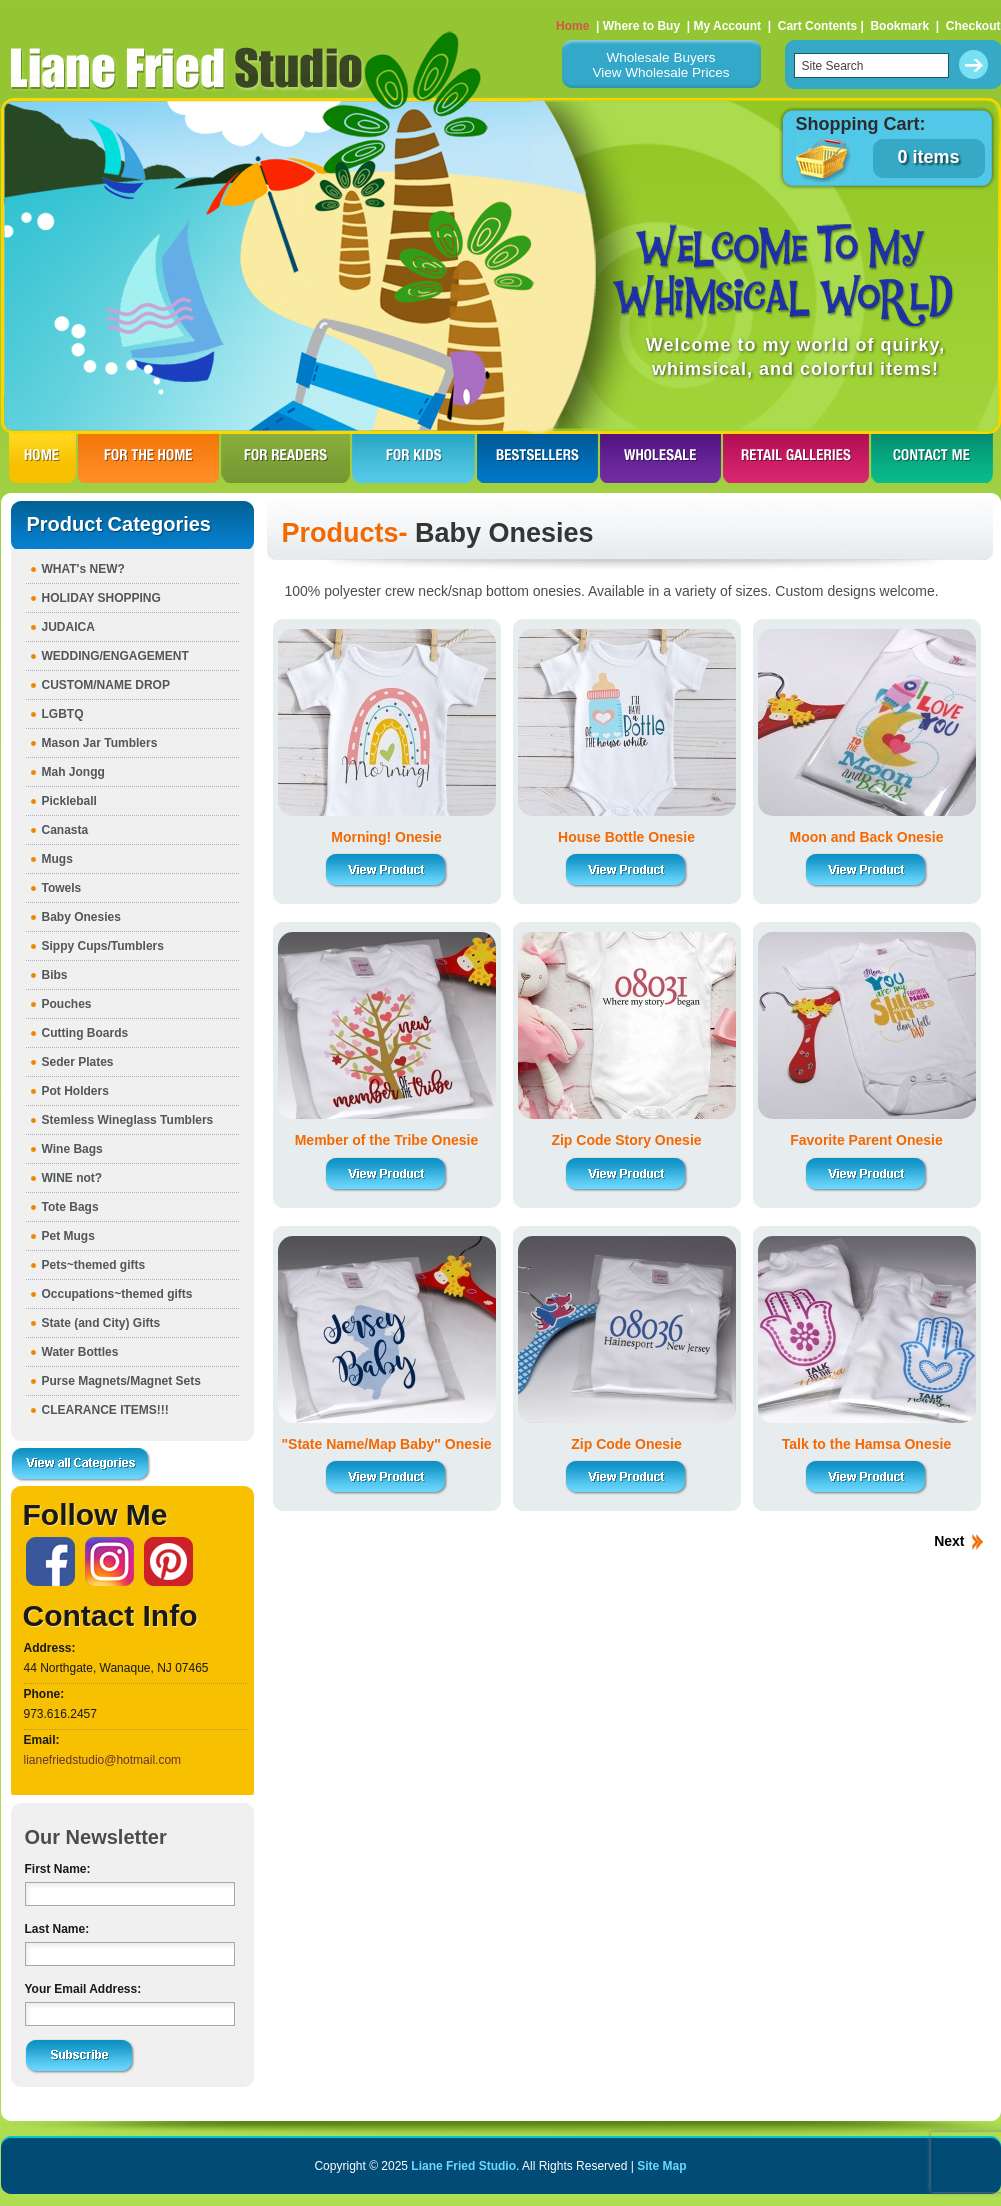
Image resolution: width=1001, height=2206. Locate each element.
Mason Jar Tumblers (100, 743)
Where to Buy (641, 26)
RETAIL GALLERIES (796, 458)
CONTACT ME (932, 458)
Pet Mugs (68, 1236)
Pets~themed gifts (94, 1265)
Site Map (661, 2166)
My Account (727, 26)
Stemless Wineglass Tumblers (128, 1120)
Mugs (57, 859)
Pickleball (69, 801)
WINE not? (72, 1178)
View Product (387, 870)
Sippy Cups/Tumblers (103, 946)
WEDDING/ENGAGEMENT (115, 656)
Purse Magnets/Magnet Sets (121, 1381)
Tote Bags (70, 1207)
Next (949, 1541)
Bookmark (899, 26)
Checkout (973, 26)
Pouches (67, 1004)
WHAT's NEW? (83, 569)
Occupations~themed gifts (117, 1294)
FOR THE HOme (148, 458)
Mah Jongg (73, 772)
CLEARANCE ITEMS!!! (105, 1410)
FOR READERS (285, 458)
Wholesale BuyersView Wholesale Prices (660, 65)
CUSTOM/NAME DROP (106, 685)
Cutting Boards (85, 1033)
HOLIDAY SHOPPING (101, 598)
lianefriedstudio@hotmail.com (103, 1760)
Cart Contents (817, 26)
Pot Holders (75, 1091)
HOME (42, 458)
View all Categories (81, 1465)
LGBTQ (63, 714)
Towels (62, 888)
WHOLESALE (660, 458)
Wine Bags (72, 1149)
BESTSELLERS (537, 458)
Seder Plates (78, 1062)
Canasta (65, 830)
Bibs (55, 975)
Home (572, 26)
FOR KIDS (413, 458)
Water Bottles (80, 1352)
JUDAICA (68, 627)
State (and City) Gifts (101, 1323)
